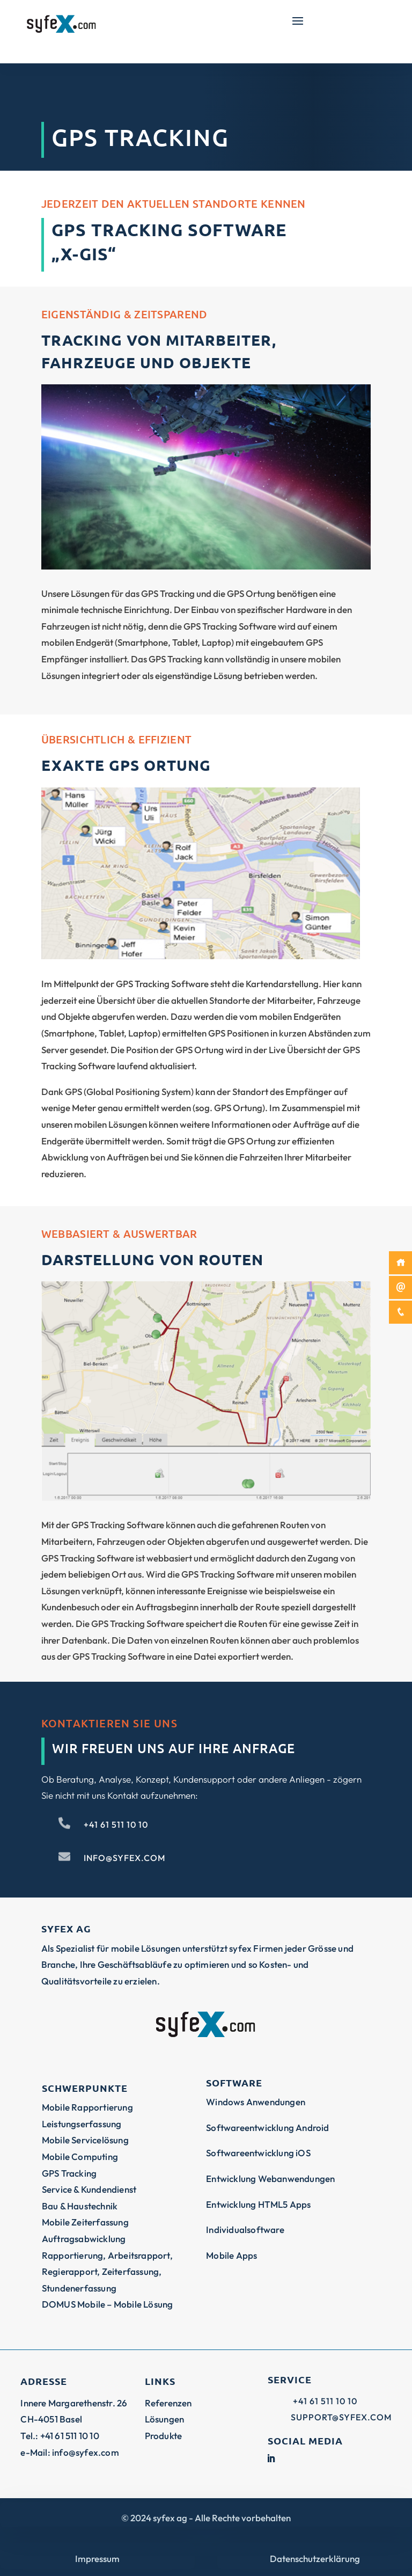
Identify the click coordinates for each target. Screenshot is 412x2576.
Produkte (163, 2435)
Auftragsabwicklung (84, 2238)
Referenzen (168, 2403)
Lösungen (165, 2419)
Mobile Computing (80, 2156)
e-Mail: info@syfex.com (69, 2452)
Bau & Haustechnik (79, 2206)
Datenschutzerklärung (315, 2558)
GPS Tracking (69, 2173)
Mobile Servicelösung (85, 2140)
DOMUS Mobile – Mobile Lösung (107, 2304)
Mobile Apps (231, 2255)
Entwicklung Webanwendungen (270, 2178)
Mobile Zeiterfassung (85, 2222)
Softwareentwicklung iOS (258, 2152)
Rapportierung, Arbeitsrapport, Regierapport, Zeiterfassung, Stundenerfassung (107, 2272)
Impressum (97, 2558)
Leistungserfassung (82, 2123)
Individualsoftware (245, 2229)
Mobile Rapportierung (87, 2107)
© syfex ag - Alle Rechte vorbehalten (206, 2517)
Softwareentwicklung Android (267, 2127)
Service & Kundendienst (89, 2189)
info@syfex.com (124, 1857)
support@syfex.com (341, 2417)
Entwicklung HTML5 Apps (258, 2204)
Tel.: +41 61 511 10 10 (59, 2435)
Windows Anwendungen (255, 2101)
